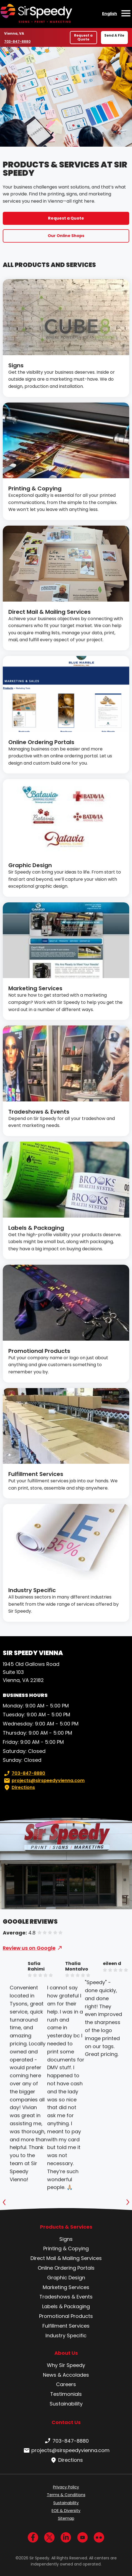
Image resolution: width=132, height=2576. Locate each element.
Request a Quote (83, 37)
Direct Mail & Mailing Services (49, 612)
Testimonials (66, 2394)
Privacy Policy (66, 2487)
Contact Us (66, 2422)
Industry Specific (32, 1590)
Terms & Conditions (66, 2495)
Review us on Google (29, 1947)
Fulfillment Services (35, 1474)
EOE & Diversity (66, 2510)
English (109, 13)
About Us (66, 2353)
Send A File (114, 35)
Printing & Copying (35, 488)
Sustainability (66, 2403)
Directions (19, 1787)
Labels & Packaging (36, 1228)
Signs (16, 365)
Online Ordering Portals (41, 742)
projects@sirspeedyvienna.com (44, 1780)
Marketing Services (35, 988)
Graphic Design (30, 865)
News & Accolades (66, 2374)
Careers (66, 2384)
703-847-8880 (17, 41)
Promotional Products (39, 1351)
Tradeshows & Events (38, 1112)
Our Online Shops (66, 235)
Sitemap (66, 2518)
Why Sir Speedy (66, 2365)
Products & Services (66, 2227)
